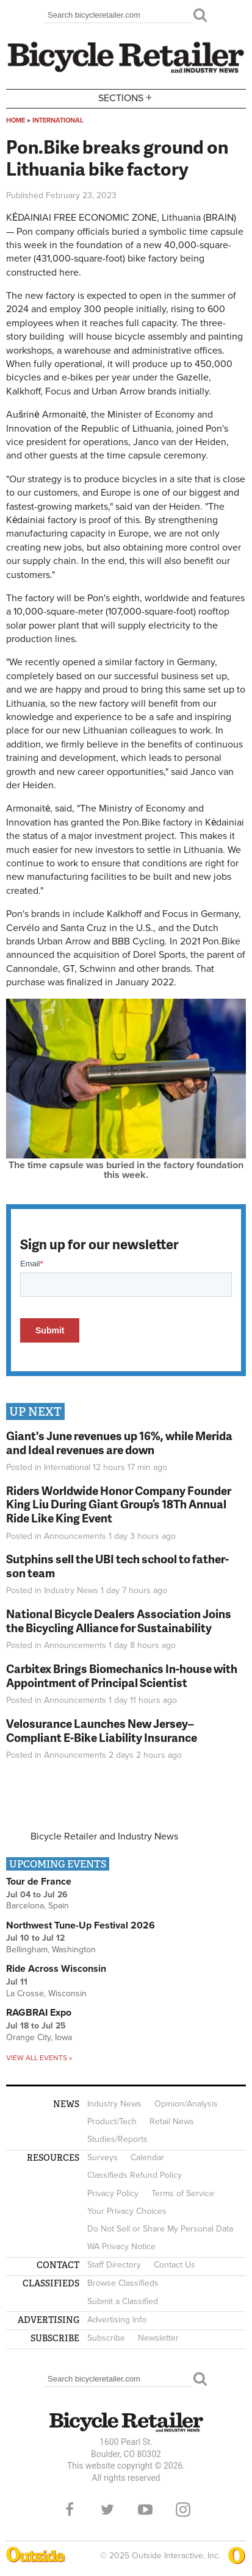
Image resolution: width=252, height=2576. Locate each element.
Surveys (102, 2157)
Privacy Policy (113, 2193)
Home (15, 120)
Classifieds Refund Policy (134, 2175)
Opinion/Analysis (186, 2104)
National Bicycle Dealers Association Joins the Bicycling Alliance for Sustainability (118, 1620)
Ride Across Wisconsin (56, 1969)
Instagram (183, 2509)
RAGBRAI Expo (38, 2013)
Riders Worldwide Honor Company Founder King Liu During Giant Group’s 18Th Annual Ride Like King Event (118, 1504)
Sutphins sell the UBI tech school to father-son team (117, 1565)
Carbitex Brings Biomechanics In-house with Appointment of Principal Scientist (121, 1675)
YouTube (145, 2509)
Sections (126, 98)
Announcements (75, 1536)
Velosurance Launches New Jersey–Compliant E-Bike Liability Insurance (101, 1730)
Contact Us (174, 2265)
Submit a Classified (122, 2301)
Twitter (107, 2509)
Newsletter (158, 2338)
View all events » (39, 2057)
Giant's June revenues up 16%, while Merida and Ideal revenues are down (119, 1442)
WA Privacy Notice (121, 2246)
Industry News (71, 1590)
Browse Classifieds (123, 2283)
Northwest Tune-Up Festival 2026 (80, 1925)
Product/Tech (112, 2121)
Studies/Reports (117, 2139)
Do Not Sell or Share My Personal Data (160, 2229)
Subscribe (106, 2338)
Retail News (171, 2121)
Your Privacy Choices (127, 2211)
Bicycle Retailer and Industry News (104, 1836)
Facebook (69, 2509)
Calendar (147, 2157)
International (58, 120)
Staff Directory (114, 2265)
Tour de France (38, 1881)
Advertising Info (116, 2319)
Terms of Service (182, 2193)
